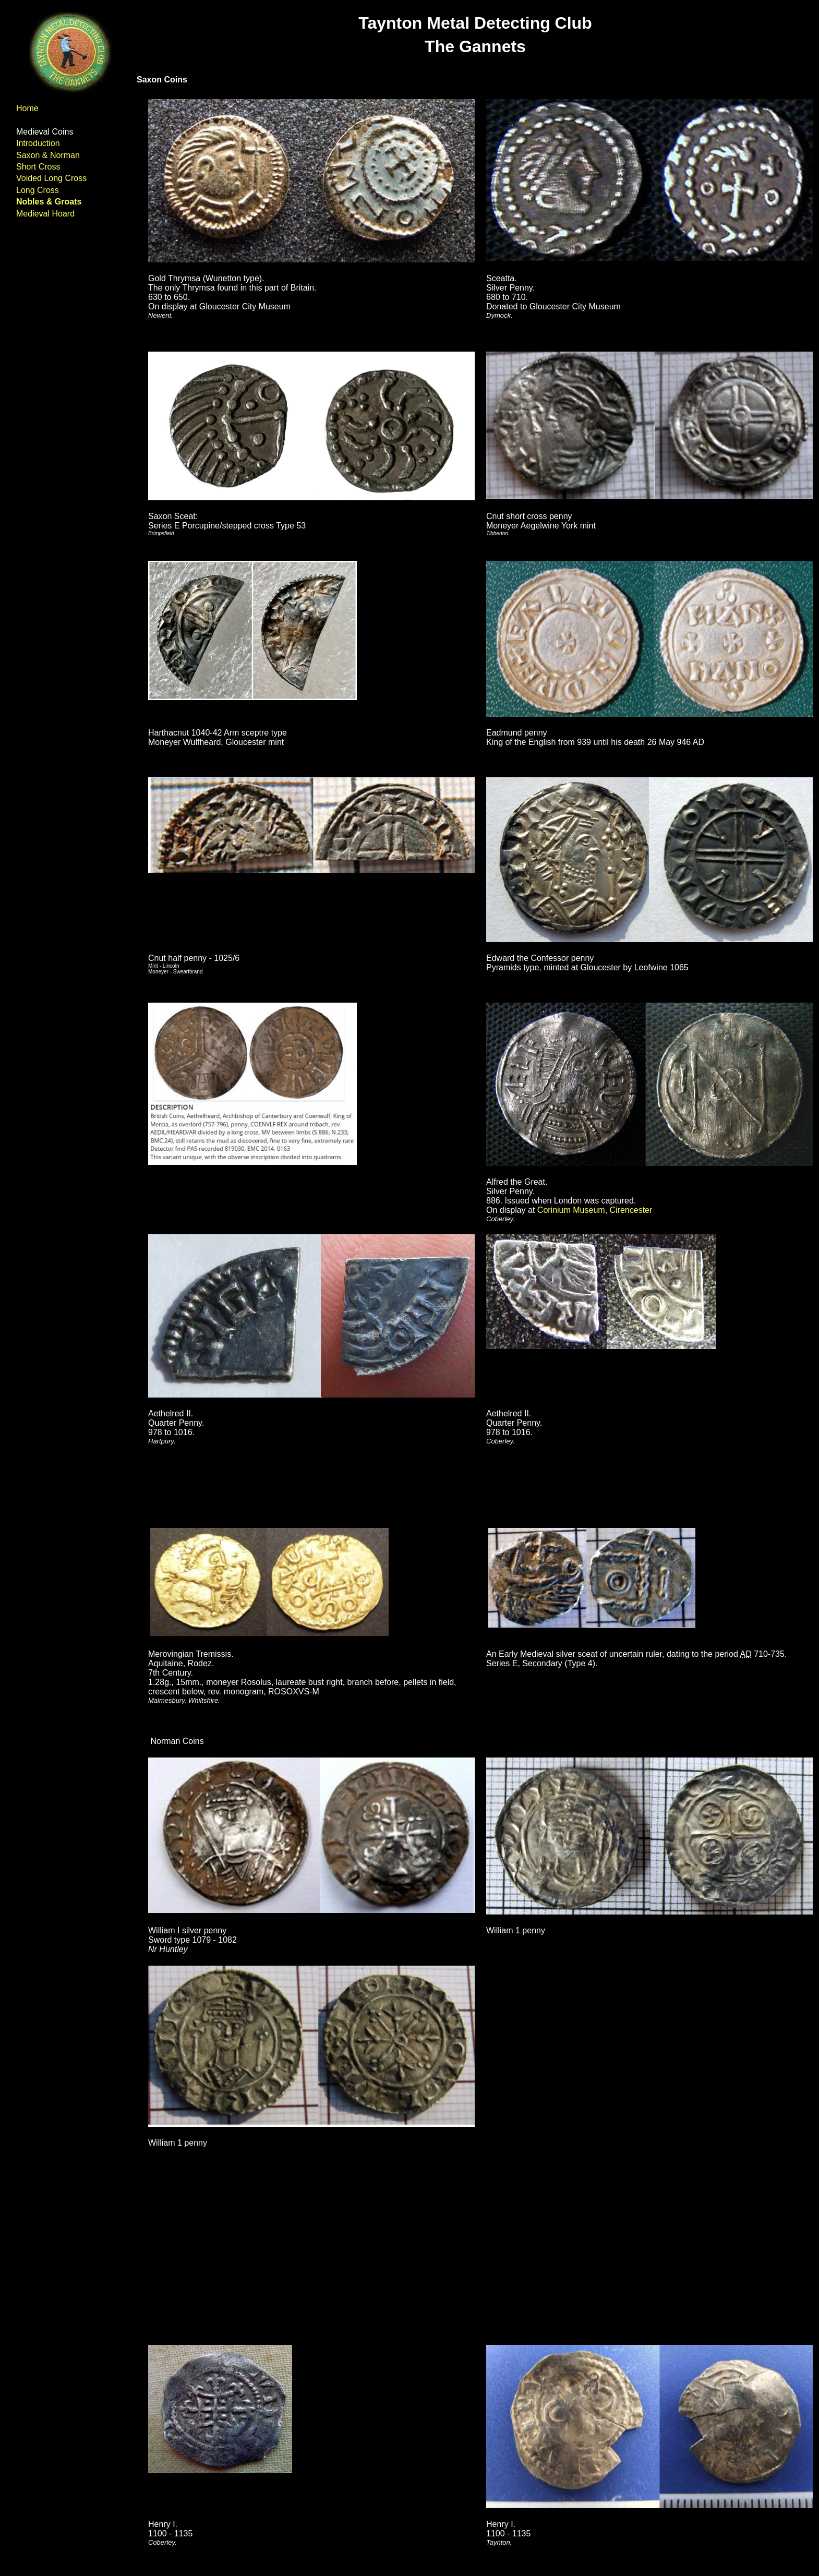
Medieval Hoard (45, 213)
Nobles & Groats (48, 201)
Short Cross (38, 166)
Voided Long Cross (51, 178)
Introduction (38, 143)
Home (27, 108)
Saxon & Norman (48, 155)
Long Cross (37, 190)
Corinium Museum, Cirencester (595, 1210)
